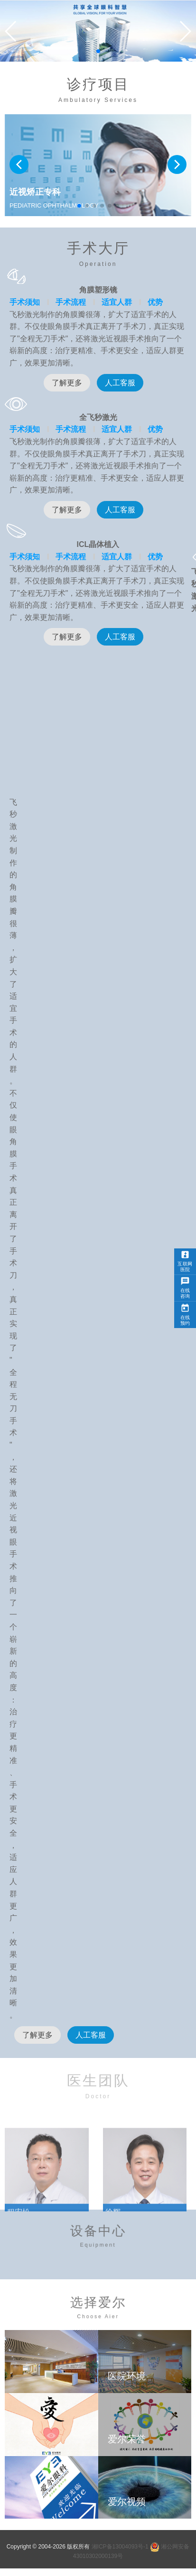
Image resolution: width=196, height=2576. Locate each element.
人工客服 (120, 383)
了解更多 (67, 383)
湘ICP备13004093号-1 (120, 2546)
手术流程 (71, 302)
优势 (155, 302)
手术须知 (24, 302)
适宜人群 (117, 302)
